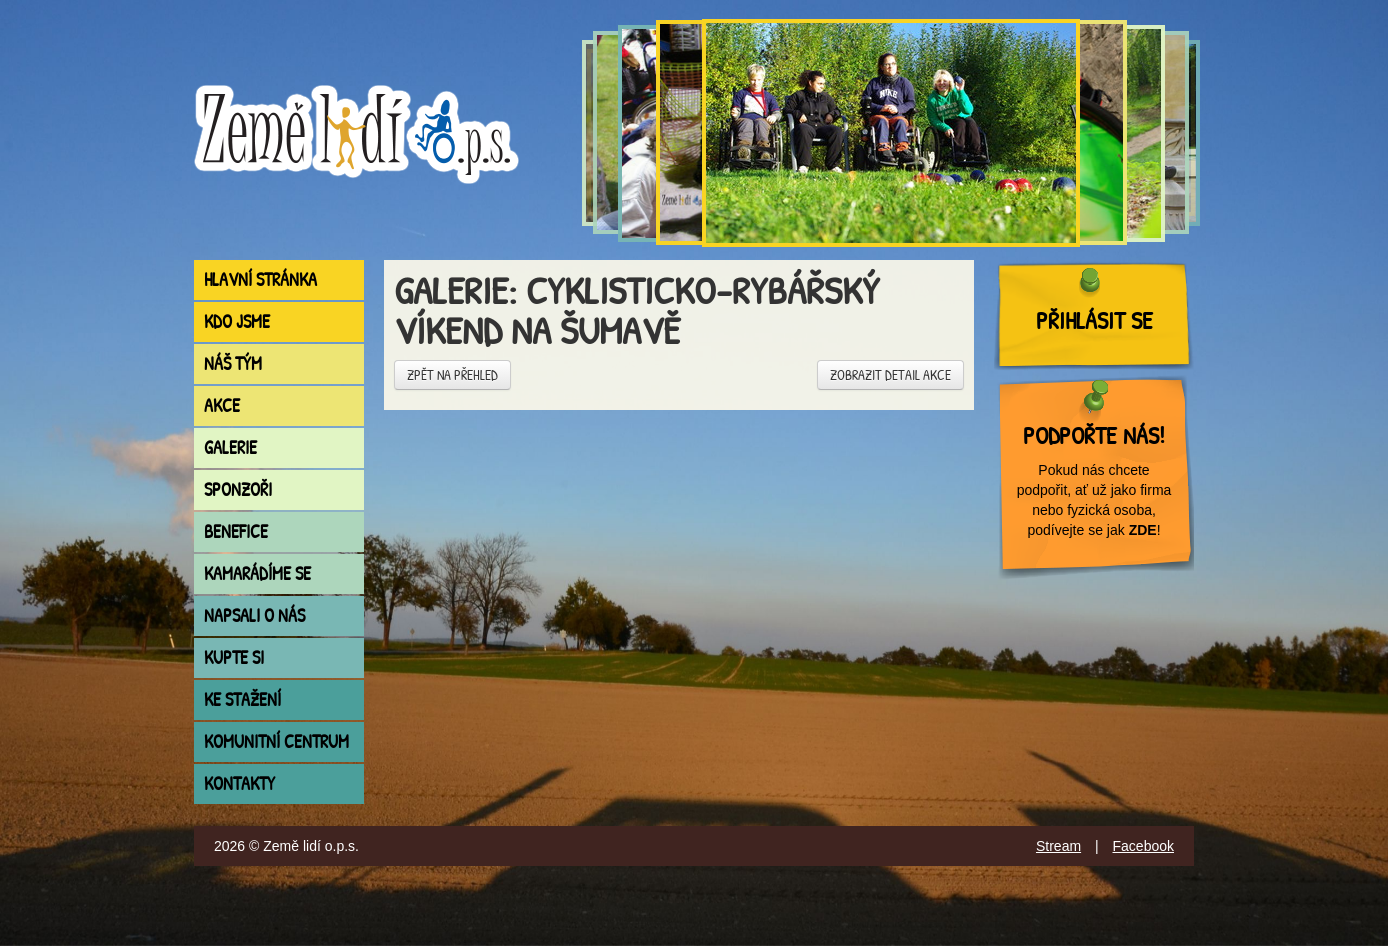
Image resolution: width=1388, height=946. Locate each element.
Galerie (230, 447)
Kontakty (239, 783)
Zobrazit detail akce (890, 374)
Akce (222, 405)
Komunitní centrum (276, 741)
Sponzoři (238, 489)
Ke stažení (242, 699)
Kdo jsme (237, 321)
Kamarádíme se (257, 573)
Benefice (236, 531)
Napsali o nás (254, 615)
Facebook (1143, 846)
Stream (1058, 846)
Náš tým (233, 363)
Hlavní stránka (260, 279)
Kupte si (234, 657)
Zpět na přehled (452, 374)
